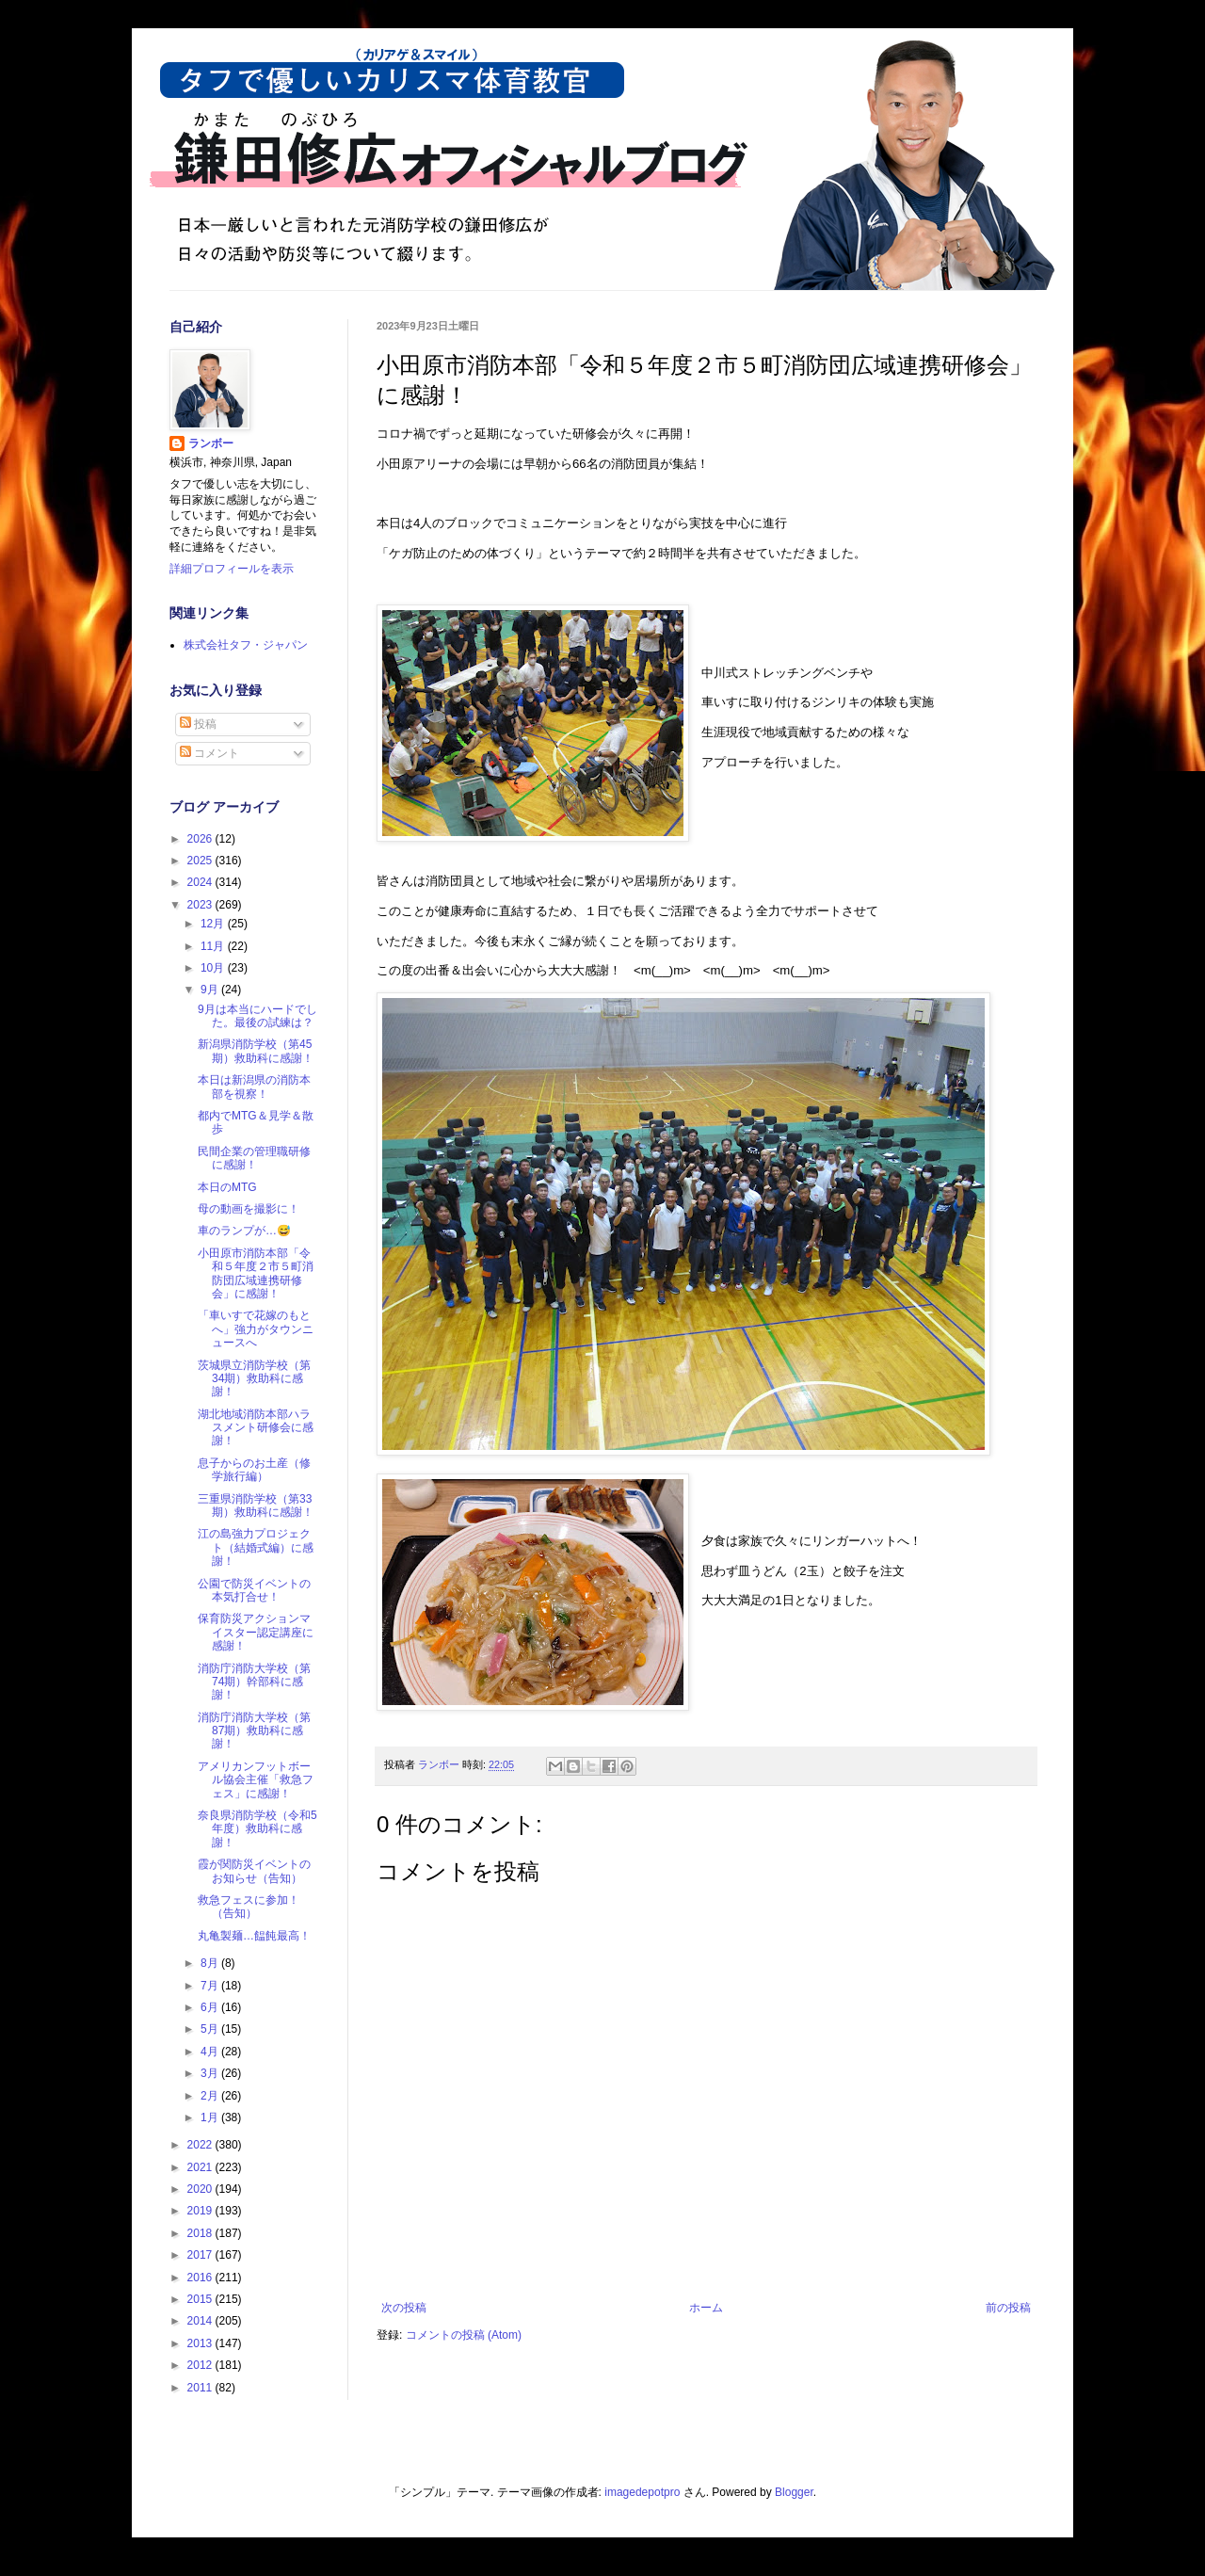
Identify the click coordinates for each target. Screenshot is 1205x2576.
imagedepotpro (642, 2492)
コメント (209, 753)
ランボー (210, 443)
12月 (214, 923)
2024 (201, 882)
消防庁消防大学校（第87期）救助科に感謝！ (254, 1731)
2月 (211, 2095)
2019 (201, 2210)
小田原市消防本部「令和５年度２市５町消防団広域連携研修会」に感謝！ (255, 1273)
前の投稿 (1008, 2307)
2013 (201, 2343)
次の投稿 (403, 2307)
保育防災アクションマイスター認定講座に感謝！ (255, 1632)
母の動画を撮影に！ (248, 1209)
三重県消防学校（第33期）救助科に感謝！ (255, 1505)
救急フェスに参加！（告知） (248, 1906)
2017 (201, 2255)
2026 (201, 838)
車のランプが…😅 (244, 1230)
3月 (211, 2073)
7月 (211, 1985)
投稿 (198, 724)
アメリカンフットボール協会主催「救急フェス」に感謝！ (255, 1780)
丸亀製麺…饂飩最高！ (254, 1935)
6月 (211, 2007)
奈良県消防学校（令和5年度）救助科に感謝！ (257, 1829)
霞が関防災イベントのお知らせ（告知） (254, 1871)
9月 (211, 989)
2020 (201, 2189)
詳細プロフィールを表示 (231, 568)
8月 (211, 1963)
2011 (201, 2387)
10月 (214, 967)
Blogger (794, 2492)
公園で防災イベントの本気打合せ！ (254, 1590)
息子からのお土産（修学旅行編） (254, 1470)
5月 (211, 2029)
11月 (214, 946)
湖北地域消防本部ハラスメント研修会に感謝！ (255, 1428)
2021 (201, 2167)
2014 (201, 2320)
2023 (201, 904)
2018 (201, 2233)
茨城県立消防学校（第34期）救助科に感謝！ (254, 1379)
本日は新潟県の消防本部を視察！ (254, 1086)
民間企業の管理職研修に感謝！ (254, 1158)
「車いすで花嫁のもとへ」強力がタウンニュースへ (255, 1329)
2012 (201, 2365)
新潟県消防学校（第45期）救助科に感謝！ (255, 1051)
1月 (211, 2117)
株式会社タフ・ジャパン (246, 645)
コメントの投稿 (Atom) (464, 2335)
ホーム (706, 2307)
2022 (201, 2144)
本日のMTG (227, 1187)
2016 (201, 2277)
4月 (211, 2051)
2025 (201, 860)
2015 (201, 2299)
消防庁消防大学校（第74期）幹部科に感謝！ (254, 1682)
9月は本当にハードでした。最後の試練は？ (257, 1016)
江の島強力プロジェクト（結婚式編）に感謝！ (255, 1547)
